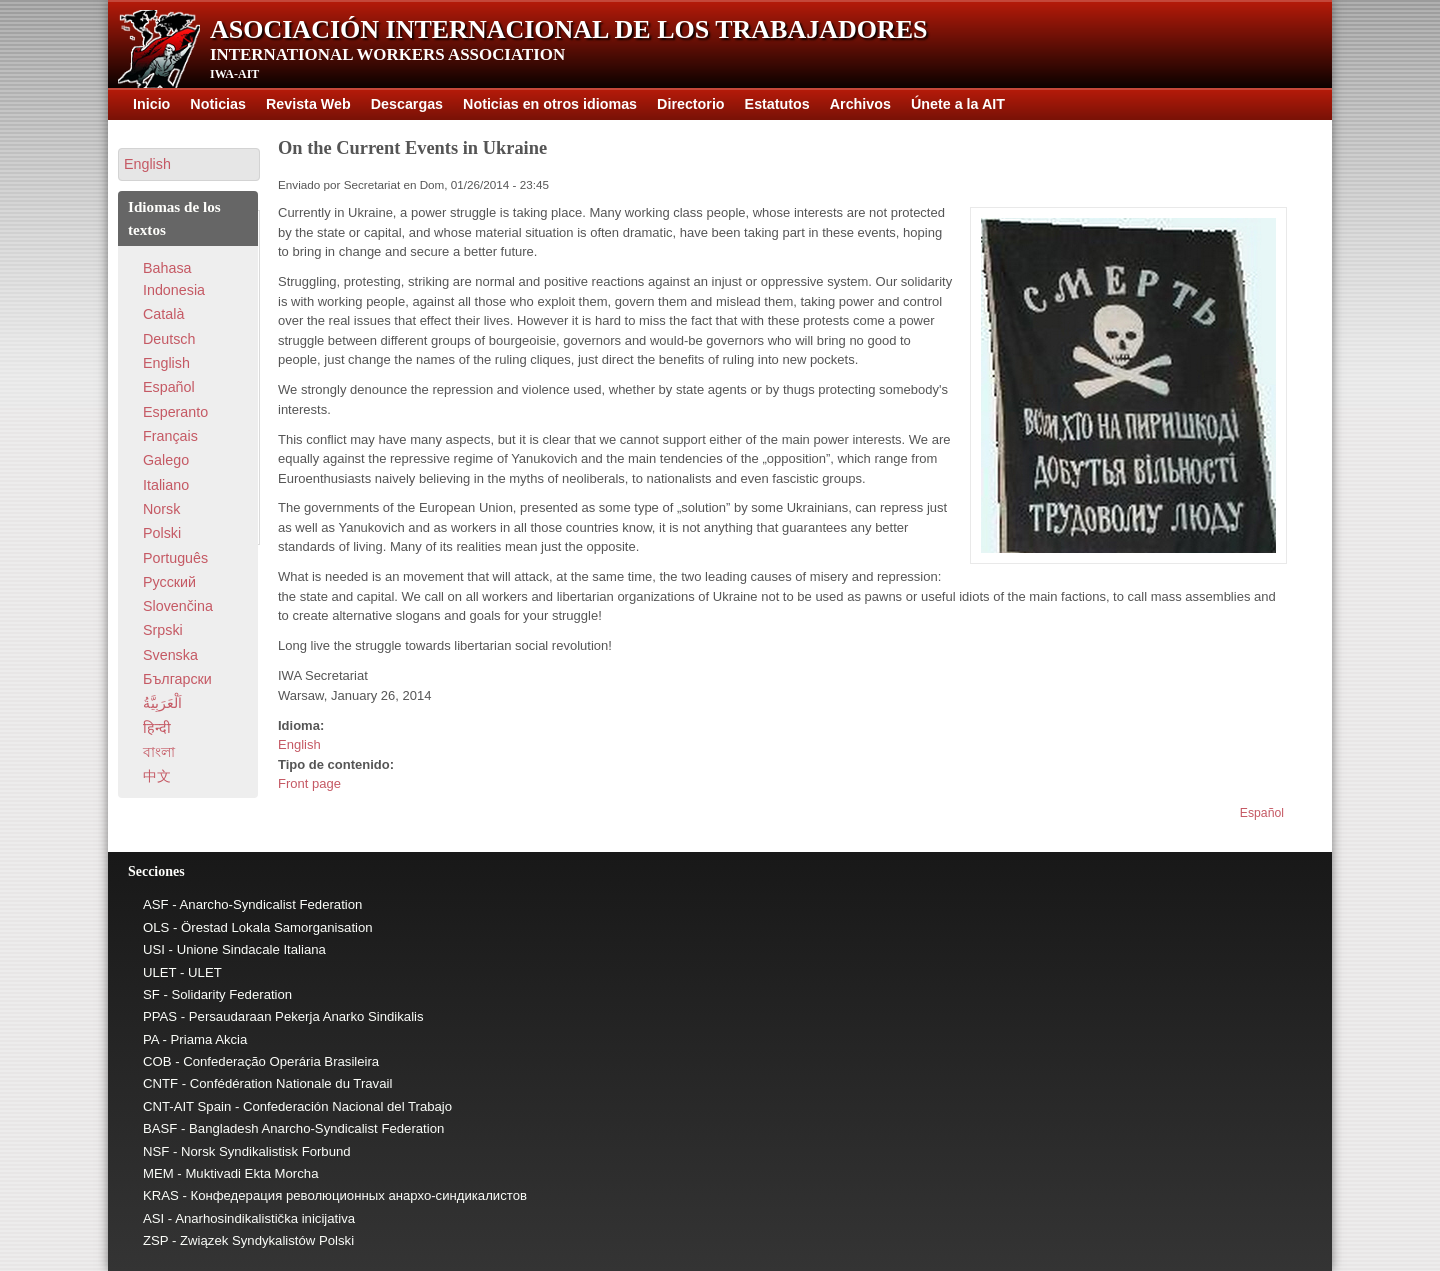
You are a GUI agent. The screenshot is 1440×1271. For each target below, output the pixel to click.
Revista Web (308, 104)
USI (154, 949)
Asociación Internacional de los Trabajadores (569, 29)
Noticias (218, 104)
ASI (153, 1218)
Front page (309, 783)
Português (175, 558)
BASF (160, 1128)
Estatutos (777, 104)
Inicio (151, 104)
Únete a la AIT (958, 104)
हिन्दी (157, 728)
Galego (166, 460)
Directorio (691, 104)
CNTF (160, 1083)
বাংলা (159, 752)
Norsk (161, 509)
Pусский (169, 582)
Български (177, 679)
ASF (156, 904)
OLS (156, 927)
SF (151, 994)
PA (151, 1039)
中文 (157, 776)
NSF (156, 1151)
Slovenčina (178, 606)
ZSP (155, 1240)
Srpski (163, 630)
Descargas (407, 104)
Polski (162, 533)
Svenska (170, 655)
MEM (158, 1173)
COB (157, 1061)
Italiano (166, 485)
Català (163, 314)
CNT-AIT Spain (187, 1106)
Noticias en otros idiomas (550, 104)
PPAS (160, 1016)
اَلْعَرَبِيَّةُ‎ (162, 703)
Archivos (860, 104)
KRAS (161, 1195)
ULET (159, 972)
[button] (189, 164)
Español (1262, 813)
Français (170, 436)
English (299, 744)
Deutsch (169, 339)
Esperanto (175, 412)
